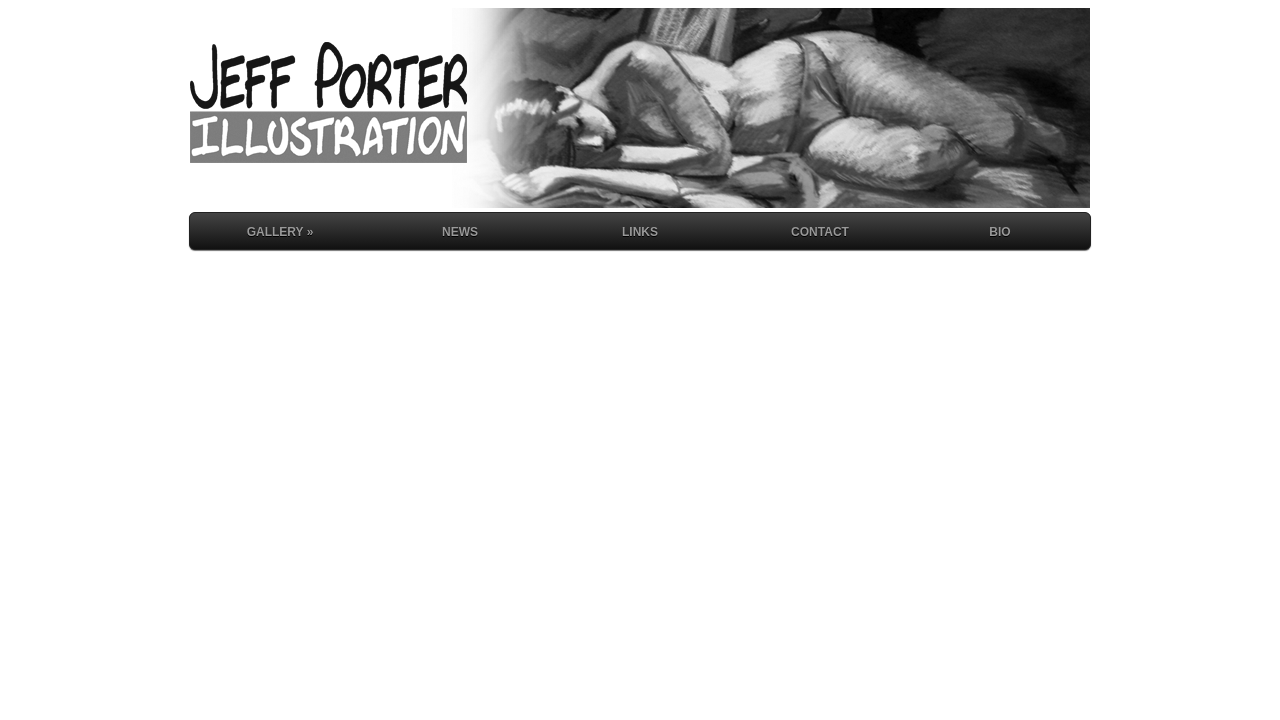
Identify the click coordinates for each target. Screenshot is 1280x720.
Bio (999, 232)
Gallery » (280, 232)
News (460, 232)
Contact (820, 232)
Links (640, 232)
